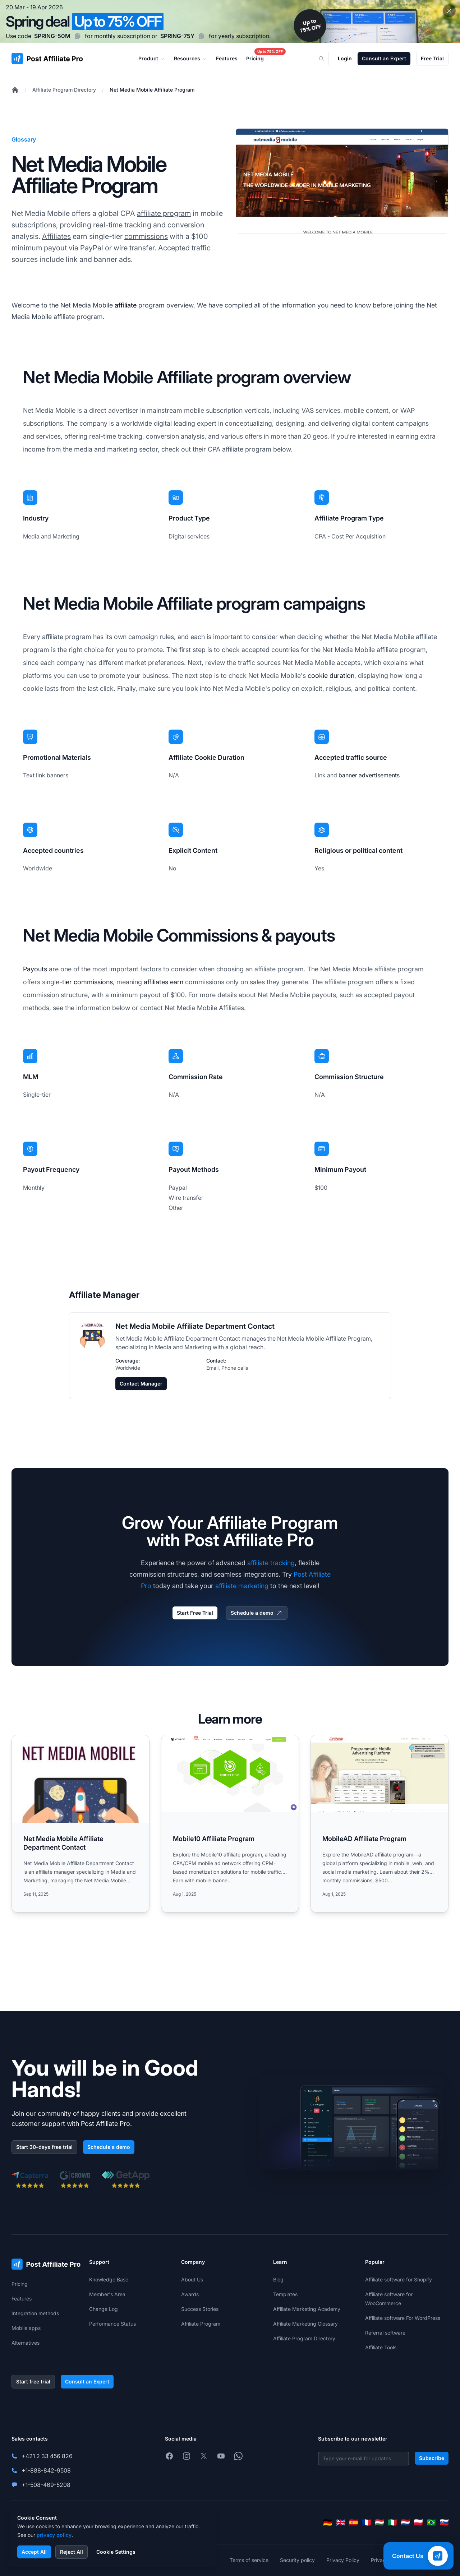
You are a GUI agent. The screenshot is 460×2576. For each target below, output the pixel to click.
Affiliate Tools (380, 2347)
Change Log (103, 2309)
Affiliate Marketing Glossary (305, 2324)
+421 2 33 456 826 (47, 2456)
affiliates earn (163, 982)
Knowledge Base (108, 2279)
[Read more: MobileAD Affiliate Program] (379, 1823)
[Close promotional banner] (449, 10)
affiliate (126, 305)
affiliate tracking (271, 1563)
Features (22, 2298)
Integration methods (35, 2313)
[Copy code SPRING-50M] (77, 35)
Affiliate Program (200, 2324)
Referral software (385, 2333)
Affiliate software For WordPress (402, 2318)
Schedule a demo (257, 1613)
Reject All (71, 2552)
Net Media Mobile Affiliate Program (152, 90)
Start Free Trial (195, 1613)
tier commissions (87, 982)
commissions (146, 236)
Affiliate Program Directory (64, 90)
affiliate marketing (241, 1586)
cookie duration (331, 675)
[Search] (325, 58)
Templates (285, 2294)
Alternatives (26, 2343)
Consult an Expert (384, 58)
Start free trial (33, 2381)
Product (151, 58)
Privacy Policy (342, 2560)
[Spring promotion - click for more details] (230, 21)
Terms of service (249, 2560)
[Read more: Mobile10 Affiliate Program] (230, 1823)
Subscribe (431, 2458)
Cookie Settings (115, 2552)
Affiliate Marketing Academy (306, 2309)
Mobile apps (26, 2328)
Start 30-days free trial (44, 2147)
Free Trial (432, 58)
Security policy (297, 2560)
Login (345, 58)
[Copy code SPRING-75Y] (201, 35)
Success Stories (199, 2309)
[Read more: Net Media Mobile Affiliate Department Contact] (80, 1823)
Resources (190, 58)
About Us (192, 2279)
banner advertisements (369, 775)
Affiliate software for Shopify (398, 2279)
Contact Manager (141, 1384)
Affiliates (56, 236)
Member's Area (107, 2294)
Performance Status (112, 2324)
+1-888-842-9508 (46, 2470)
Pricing (20, 2284)
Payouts (35, 969)
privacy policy (54, 2535)
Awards (190, 2294)
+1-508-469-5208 (46, 2484)
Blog (278, 2279)
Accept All (34, 2552)
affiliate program (164, 213)
